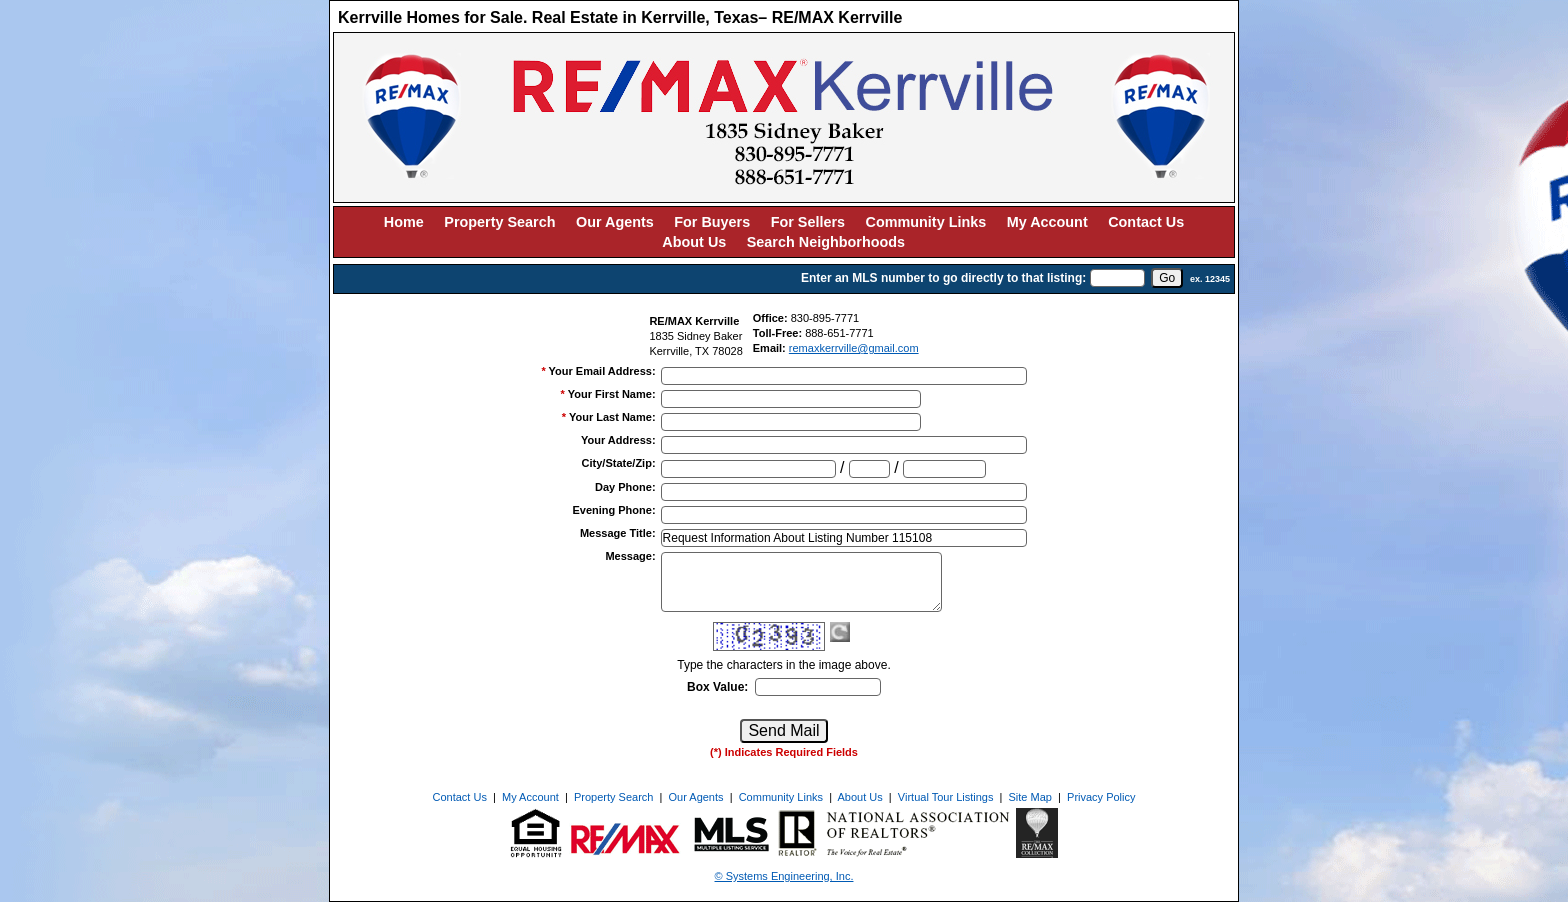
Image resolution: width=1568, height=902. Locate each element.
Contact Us (1146, 222)
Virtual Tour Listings (946, 797)
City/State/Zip (619, 463)
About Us (694, 242)
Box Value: (717, 687)
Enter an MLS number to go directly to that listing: (943, 278)
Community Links (926, 222)
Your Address (618, 440)
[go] (1167, 278)
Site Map (1030, 797)
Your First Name (612, 394)
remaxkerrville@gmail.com (854, 348)
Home (404, 222)
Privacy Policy (1101, 797)
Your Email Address (602, 371)
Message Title (618, 533)
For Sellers (808, 222)
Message (630, 556)
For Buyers (712, 222)
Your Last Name (612, 417)
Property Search (499, 222)
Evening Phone (613, 510)
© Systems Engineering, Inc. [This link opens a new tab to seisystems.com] (784, 876)
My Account (1047, 222)
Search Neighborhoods (826, 242)
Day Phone (625, 487)
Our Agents (615, 222)
